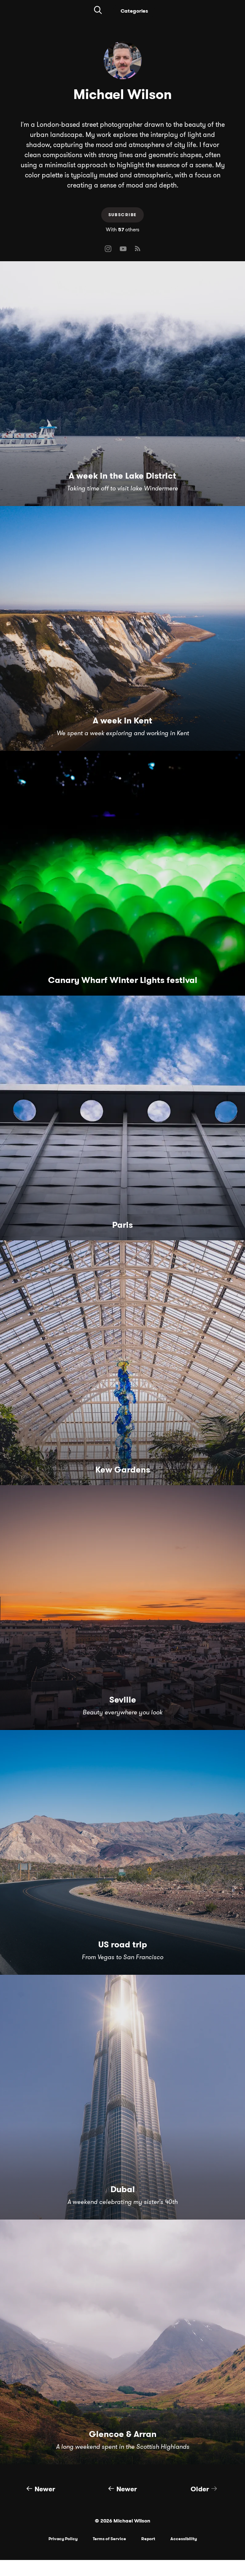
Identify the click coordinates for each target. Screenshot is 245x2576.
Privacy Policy (63, 2539)
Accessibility (183, 2539)
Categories (134, 10)
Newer (40, 2489)
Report (148, 2539)
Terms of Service (109, 2539)
